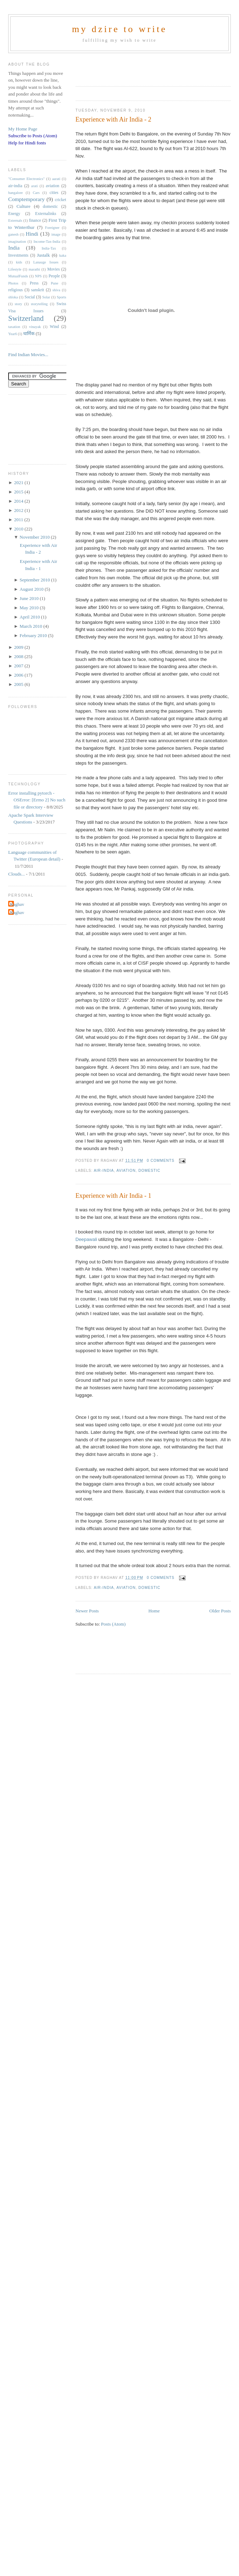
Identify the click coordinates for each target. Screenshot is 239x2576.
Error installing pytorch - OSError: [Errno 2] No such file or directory (36, 800)
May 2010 (30, 607)
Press (34, 283)
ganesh (13, 234)
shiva (56, 290)
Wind (54, 326)
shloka (13, 297)
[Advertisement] (121, 67)
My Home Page (22, 129)
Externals (15, 220)
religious (15, 290)
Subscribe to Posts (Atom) (32, 135)
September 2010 (35, 580)
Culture (23, 206)
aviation (126, 1170)
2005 (19, 684)
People (54, 276)
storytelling (39, 304)
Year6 (12, 334)
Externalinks (45, 213)
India (14, 248)
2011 (19, 519)
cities (54, 192)
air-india (104, 1170)
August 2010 (32, 589)
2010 (19, 529)
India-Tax (49, 248)
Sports (61, 297)
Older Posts (220, 1610)
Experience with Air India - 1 (114, 1195)
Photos (13, 283)
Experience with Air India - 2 (114, 119)
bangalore (15, 193)
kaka (62, 255)
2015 (19, 491)
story (18, 304)
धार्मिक (29, 333)
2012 (19, 510)
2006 (19, 675)
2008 (19, 656)
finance (35, 220)
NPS (38, 276)
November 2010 (35, 537)
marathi (34, 269)
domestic (149, 1170)
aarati (56, 179)
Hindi (32, 234)
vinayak (35, 327)
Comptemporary (26, 199)
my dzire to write (119, 29)
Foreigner (52, 228)
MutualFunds (18, 276)
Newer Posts (87, 1610)
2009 (19, 647)
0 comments (160, 1161)
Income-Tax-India (47, 241)
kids (19, 262)
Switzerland (26, 318)
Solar (46, 297)
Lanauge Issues (46, 262)
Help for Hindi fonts (27, 142)
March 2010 (31, 626)
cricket (60, 199)
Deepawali (86, 1239)
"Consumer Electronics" (26, 179)
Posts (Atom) (113, 1624)
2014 (19, 501)
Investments (18, 255)
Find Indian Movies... (28, 354)
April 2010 (30, 617)
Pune (55, 283)
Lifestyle (14, 269)
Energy (14, 213)
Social (30, 297)
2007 (19, 665)
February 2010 (34, 635)
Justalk (43, 255)
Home (154, 1610)
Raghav (17, 904)
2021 (19, 482)
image (55, 234)
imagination (17, 241)
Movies (53, 269)
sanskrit (37, 290)
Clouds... (16, 874)
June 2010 (30, 598)
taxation (14, 327)
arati (34, 186)
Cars (36, 193)
